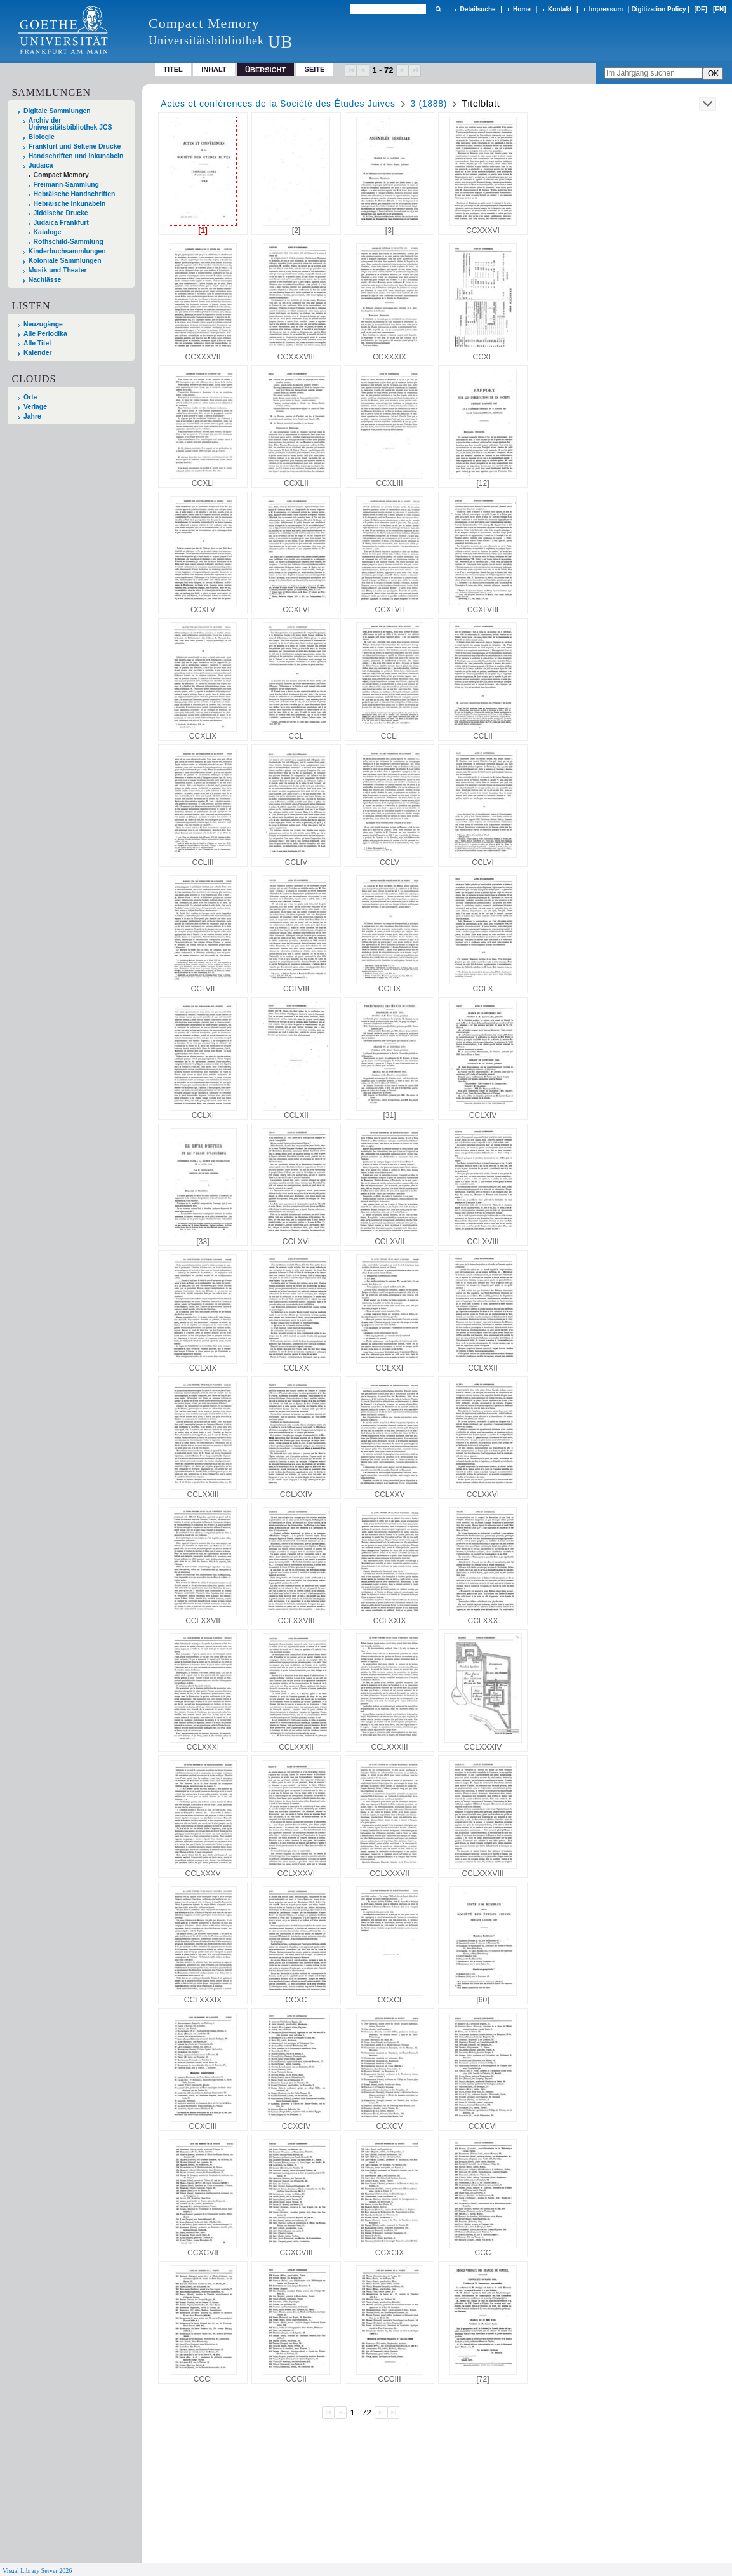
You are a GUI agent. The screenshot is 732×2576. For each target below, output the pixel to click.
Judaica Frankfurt (61, 222)
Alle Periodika (45, 333)
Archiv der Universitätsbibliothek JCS (70, 124)
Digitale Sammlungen (57, 110)
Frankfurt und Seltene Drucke (75, 146)
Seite (315, 69)
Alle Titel (37, 343)
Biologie (42, 136)
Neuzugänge (43, 324)
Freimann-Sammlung (66, 184)
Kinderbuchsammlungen (67, 251)
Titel (173, 69)
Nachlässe (45, 279)
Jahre (32, 416)
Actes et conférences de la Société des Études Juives (278, 103)
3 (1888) (428, 103)
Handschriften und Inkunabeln (76, 155)
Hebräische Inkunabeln (70, 203)
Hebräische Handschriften (75, 194)
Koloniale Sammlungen (65, 260)
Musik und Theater (58, 270)
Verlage (35, 406)
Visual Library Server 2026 (37, 2570)
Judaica (41, 165)
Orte (30, 397)
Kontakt (559, 9)
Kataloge (48, 232)
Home (522, 9)
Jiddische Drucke (61, 213)
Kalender (37, 352)
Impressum (606, 9)
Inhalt (214, 69)
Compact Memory (61, 174)
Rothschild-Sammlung (68, 241)
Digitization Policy (658, 9)
